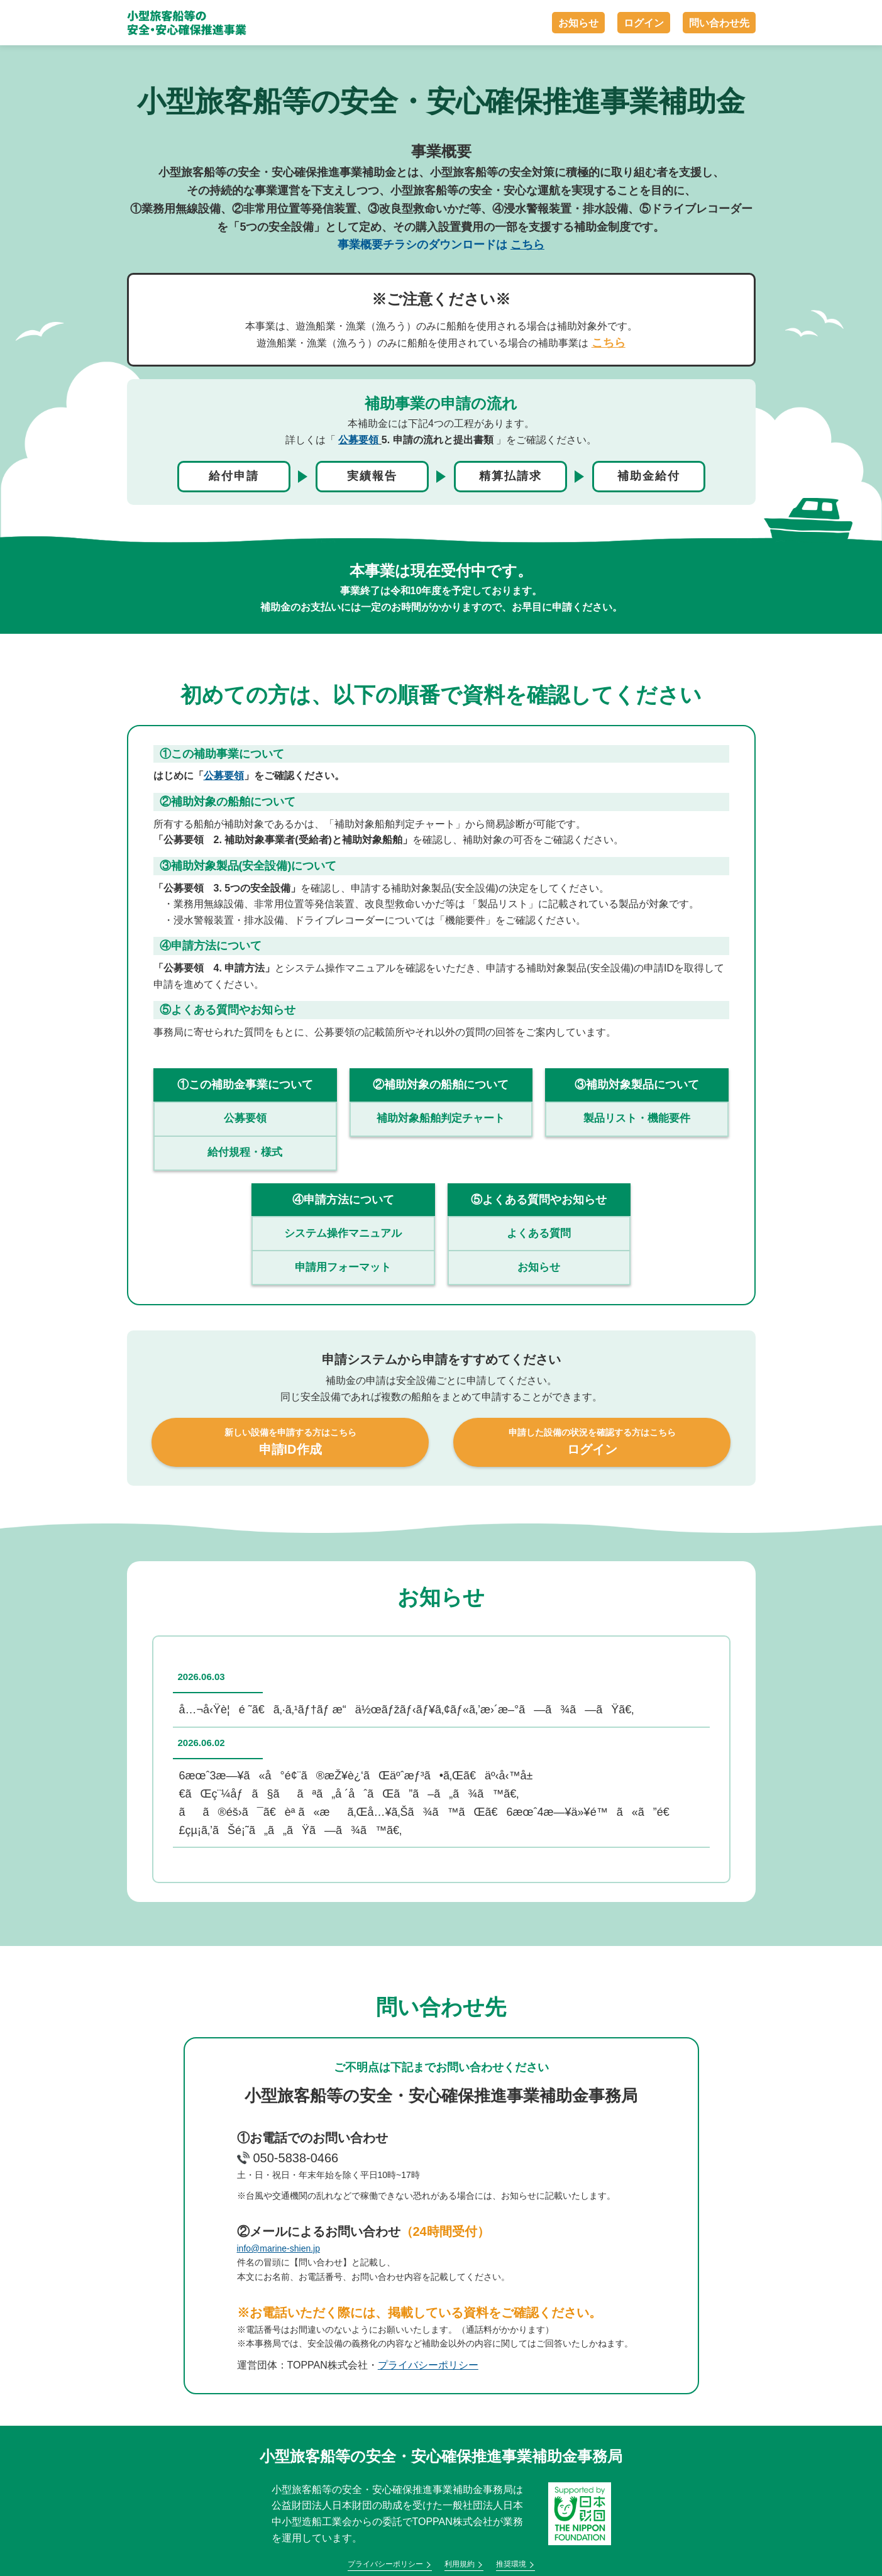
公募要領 (224, 775)
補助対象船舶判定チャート (441, 1118)
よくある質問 (539, 1228)
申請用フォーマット (343, 1260)
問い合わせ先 (719, 23)
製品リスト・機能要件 (636, 1118)
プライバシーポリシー (428, 2357)
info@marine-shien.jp (279, 2240)
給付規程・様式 (245, 1149)
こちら (527, 244)
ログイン (644, 23)
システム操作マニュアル (343, 1228)
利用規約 (459, 2555)
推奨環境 (511, 2555)
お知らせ (578, 23)
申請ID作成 (290, 1432)
